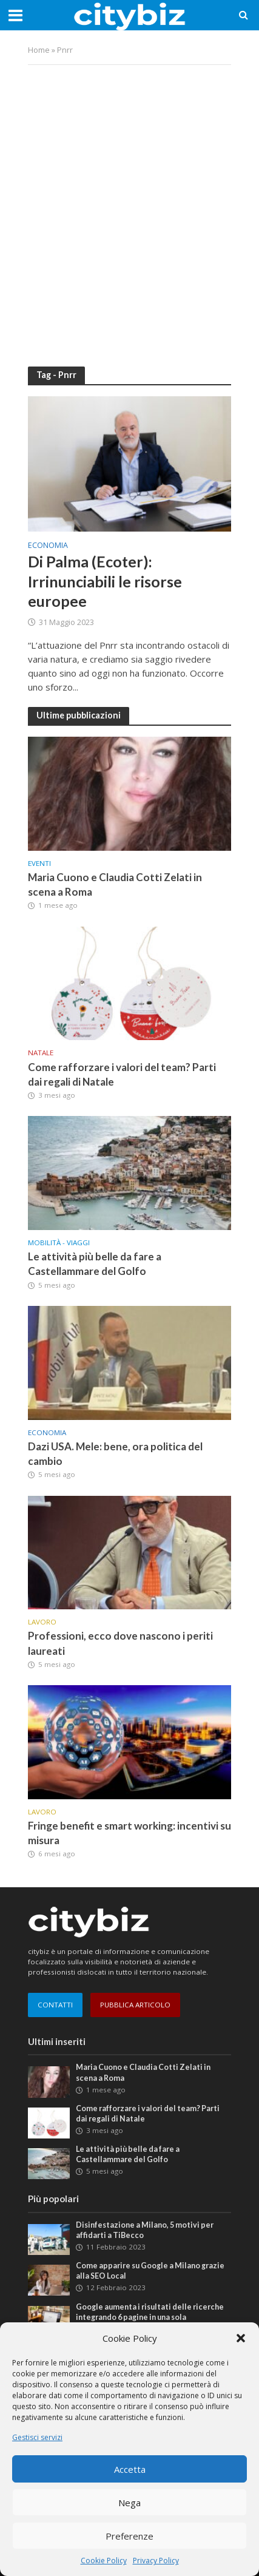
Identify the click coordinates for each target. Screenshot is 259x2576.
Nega (129, 2503)
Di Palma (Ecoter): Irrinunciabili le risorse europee (105, 581)
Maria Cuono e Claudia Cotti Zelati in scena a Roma (115, 884)
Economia (48, 546)
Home (39, 50)
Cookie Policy (104, 2560)
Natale (40, 1053)
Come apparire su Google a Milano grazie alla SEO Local (150, 2270)
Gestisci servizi (37, 2437)
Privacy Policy (156, 2560)
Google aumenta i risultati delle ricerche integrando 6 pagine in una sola (150, 2312)
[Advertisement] (129, 206)
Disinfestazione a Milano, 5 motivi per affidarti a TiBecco (145, 2230)
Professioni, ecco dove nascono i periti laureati (120, 1643)
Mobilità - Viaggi (59, 1243)
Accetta (130, 2469)
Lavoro (42, 1622)
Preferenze (129, 2536)
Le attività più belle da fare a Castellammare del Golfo (94, 1263)
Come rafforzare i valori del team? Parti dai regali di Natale (122, 1074)
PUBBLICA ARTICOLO (135, 2004)
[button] (241, 2338)
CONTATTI (55, 2004)
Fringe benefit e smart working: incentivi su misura (129, 1833)
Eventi (39, 863)
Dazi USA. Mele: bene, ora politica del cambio (115, 1453)
